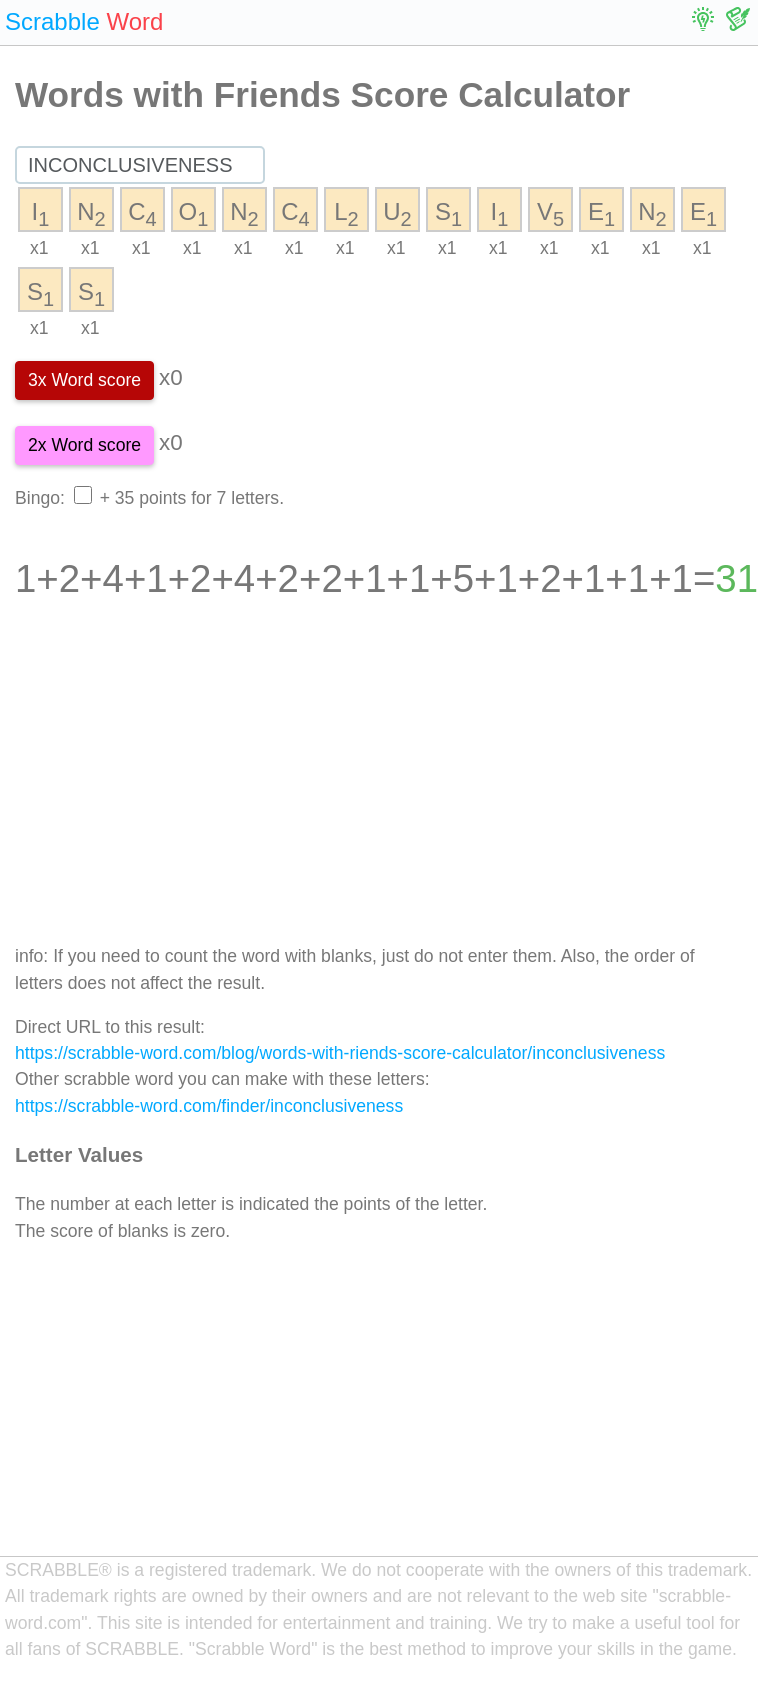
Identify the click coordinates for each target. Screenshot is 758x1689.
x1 (39, 248)
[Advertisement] (374, 786)
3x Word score (84, 380)
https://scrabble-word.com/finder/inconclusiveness (209, 1106)
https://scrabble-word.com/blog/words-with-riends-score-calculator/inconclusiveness (340, 1053)
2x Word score (84, 445)
